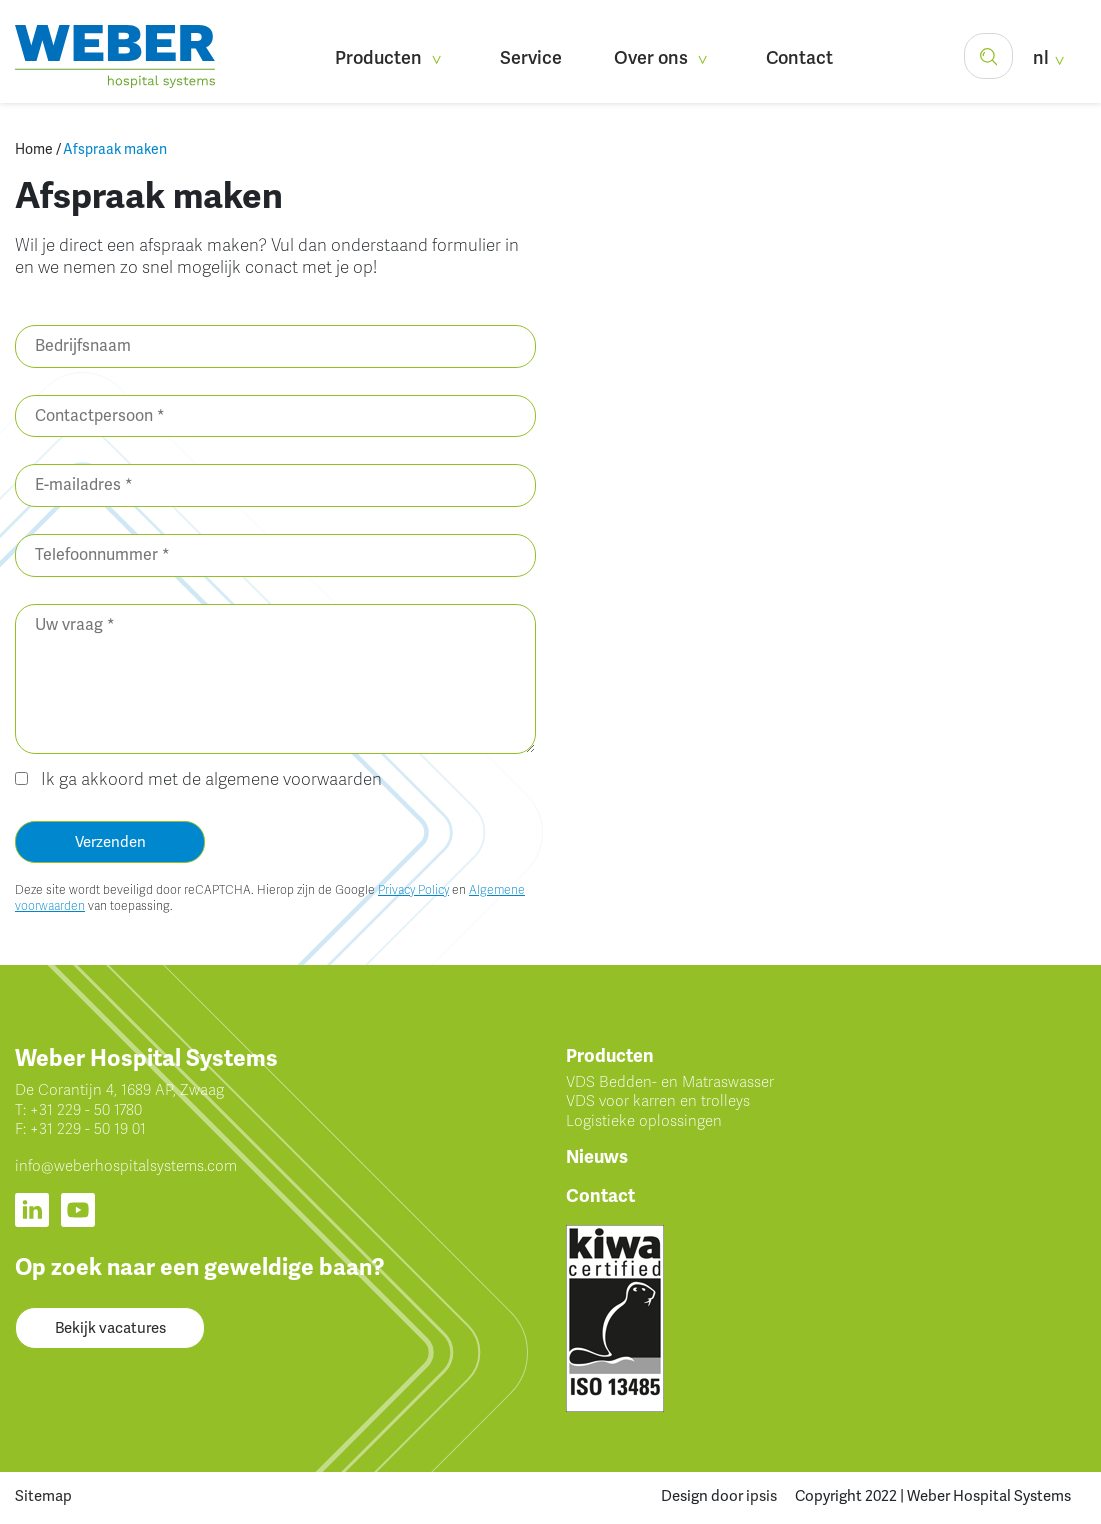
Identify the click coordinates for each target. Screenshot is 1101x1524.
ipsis (761, 1496)
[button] (988, 56)
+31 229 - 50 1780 (86, 1110)
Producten (610, 1056)
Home (34, 149)
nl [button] (1052, 57)
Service (531, 57)
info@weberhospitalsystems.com (126, 1166)
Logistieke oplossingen (644, 1121)
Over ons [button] (664, 57)
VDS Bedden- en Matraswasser (670, 1082)
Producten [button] (391, 57)
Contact (799, 57)
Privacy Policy (413, 890)
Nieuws (597, 1157)
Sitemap (43, 1496)
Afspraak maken (115, 149)
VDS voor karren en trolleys (658, 1101)
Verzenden (110, 842)
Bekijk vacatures (110, 1328)
